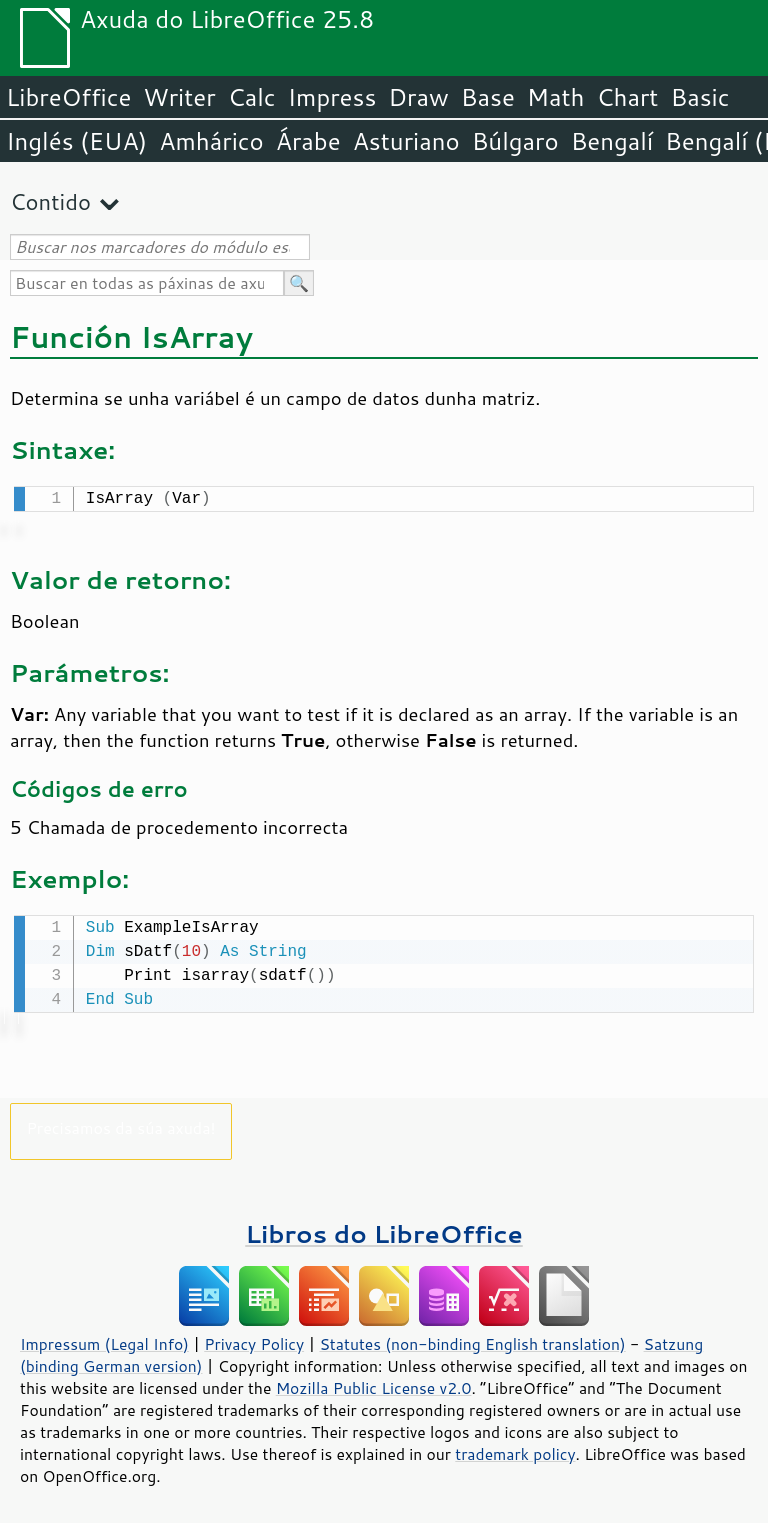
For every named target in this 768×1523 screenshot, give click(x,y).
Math (556, 97)
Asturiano (406, 141)
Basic (699, 97)
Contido (50, 201)
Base (488, 97)
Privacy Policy (254, 1340)
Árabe (308, 141)
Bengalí (612, 141)
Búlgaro (515, 141)
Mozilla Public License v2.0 (374, 1384)
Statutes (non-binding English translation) (472, 1340)
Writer (179, 97)
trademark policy (515, 1450)
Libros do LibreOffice (383, 1229)
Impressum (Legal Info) (104, 1340)
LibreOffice (68, 97)
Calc (252, 97)
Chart (627, 97)
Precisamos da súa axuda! (120, 1123)
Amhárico (211, 141)
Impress (332, 97)
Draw (418, 97)
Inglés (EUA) (76, 141)
